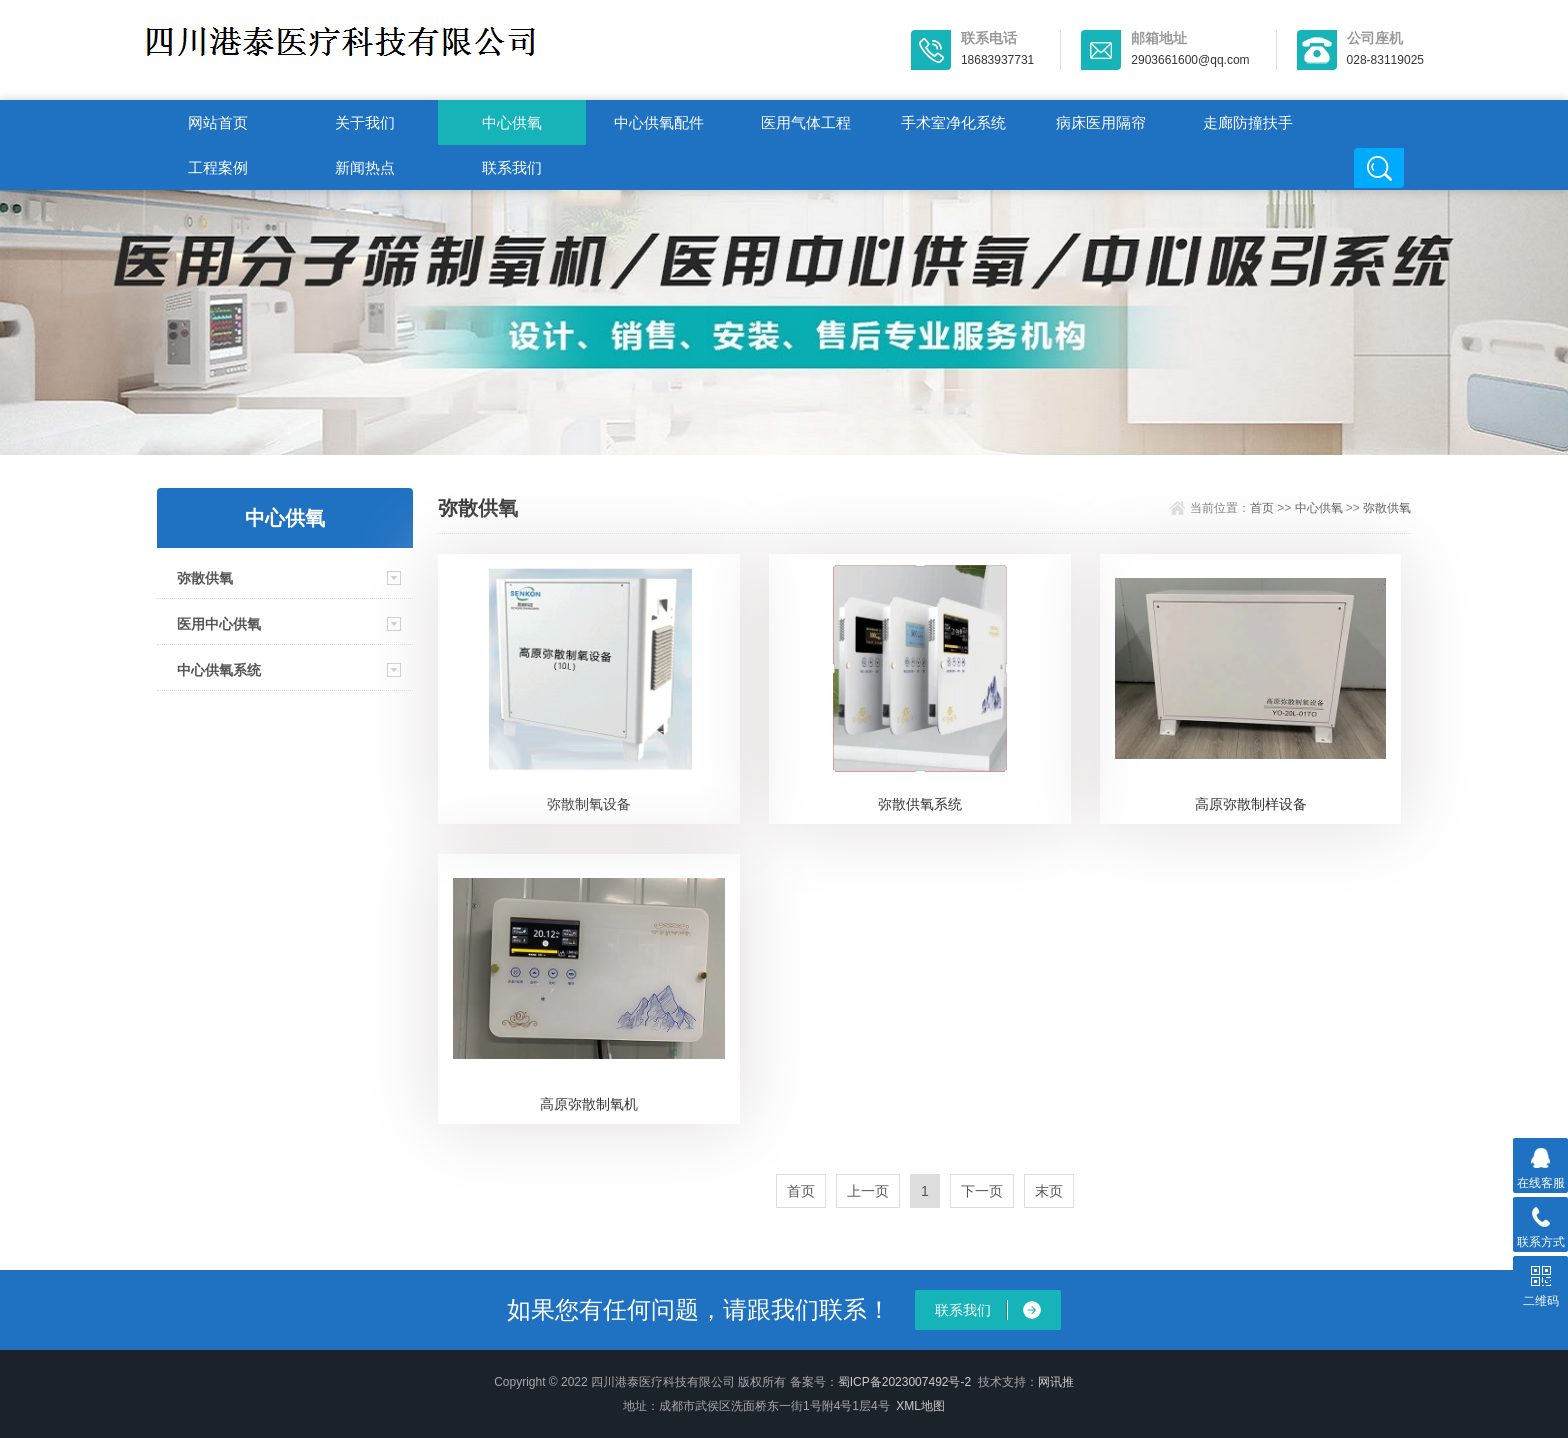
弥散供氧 (205, 578)
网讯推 (1056, 1382)
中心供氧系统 (219, 670)
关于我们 (365, 122)
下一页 (982, 1191)
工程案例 (218, 167)
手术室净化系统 (953, 122)
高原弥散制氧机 (589, 1104)
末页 (1049, 1191)
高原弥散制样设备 (1251, 804)
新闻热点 (365, 167)
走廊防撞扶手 (1248, 122)
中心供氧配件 (659, 122)
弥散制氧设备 (589, 804)
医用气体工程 (806, 122)
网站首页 (218, 122)
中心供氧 (512, 122)
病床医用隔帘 (1101, 122)
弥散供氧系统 (920, 804)
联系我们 (512, 167)
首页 (1262, 508)
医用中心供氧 (219, 624)
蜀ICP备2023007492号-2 (904, 1382)
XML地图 (920, 1406)
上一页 (868, 1191)
